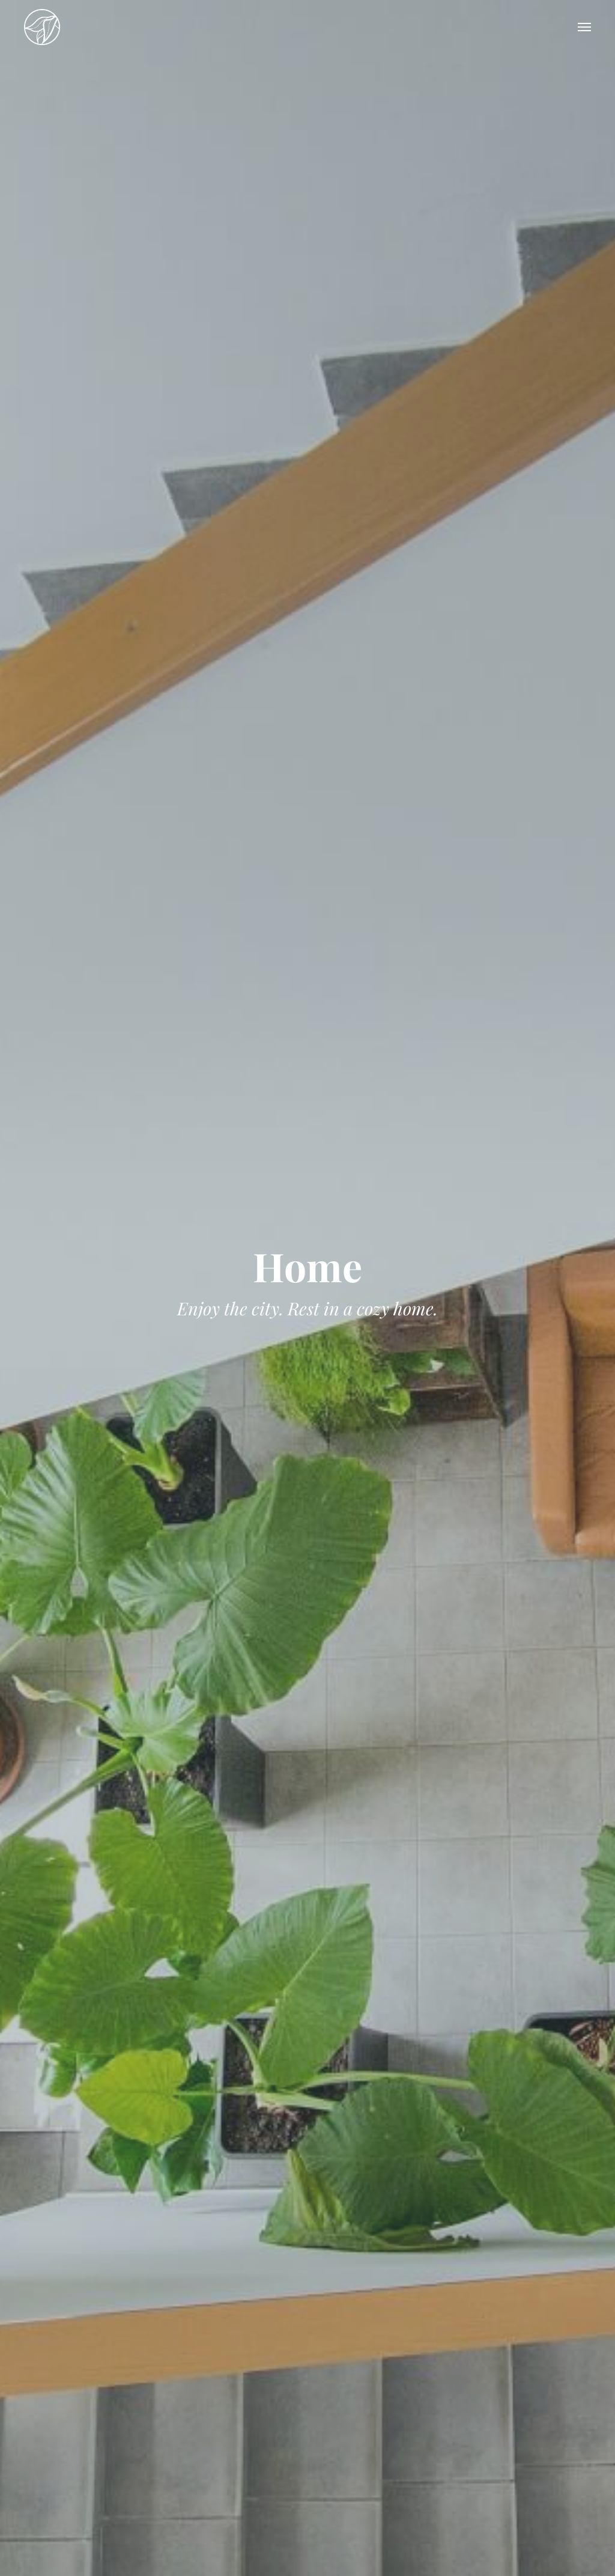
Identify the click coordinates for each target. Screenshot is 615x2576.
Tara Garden (42, 27)
